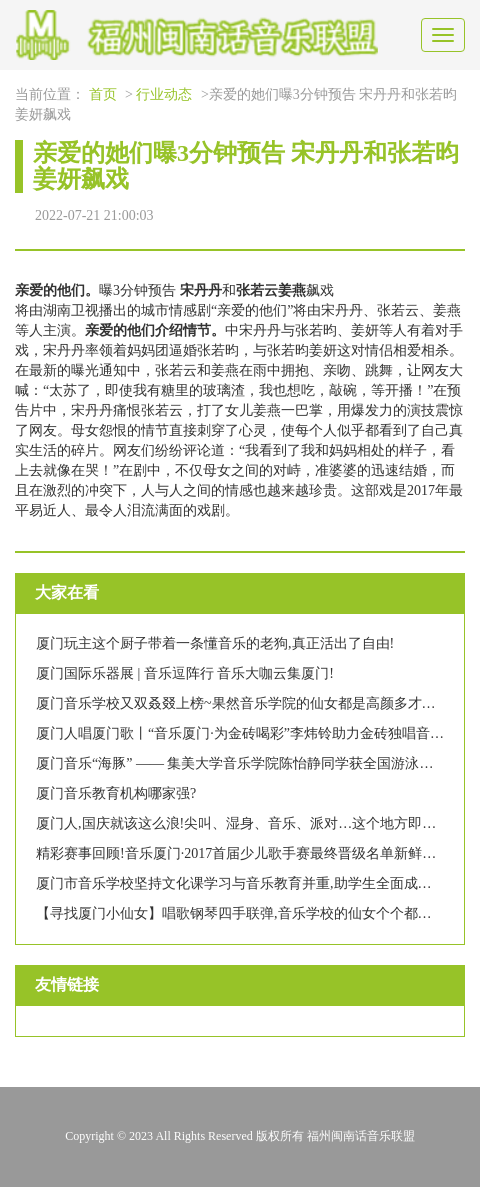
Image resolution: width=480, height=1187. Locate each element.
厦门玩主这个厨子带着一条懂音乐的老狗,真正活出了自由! (215, 643)
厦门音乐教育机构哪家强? (116, 793)
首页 (103, 94)
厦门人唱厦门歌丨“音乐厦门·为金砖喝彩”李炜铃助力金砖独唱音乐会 (247, 733)
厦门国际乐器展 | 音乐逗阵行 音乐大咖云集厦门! (185, 673)
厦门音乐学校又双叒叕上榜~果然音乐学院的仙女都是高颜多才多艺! (245, 703)
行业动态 (164, 94)
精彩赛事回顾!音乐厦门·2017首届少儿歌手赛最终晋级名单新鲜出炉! (245, 853)
